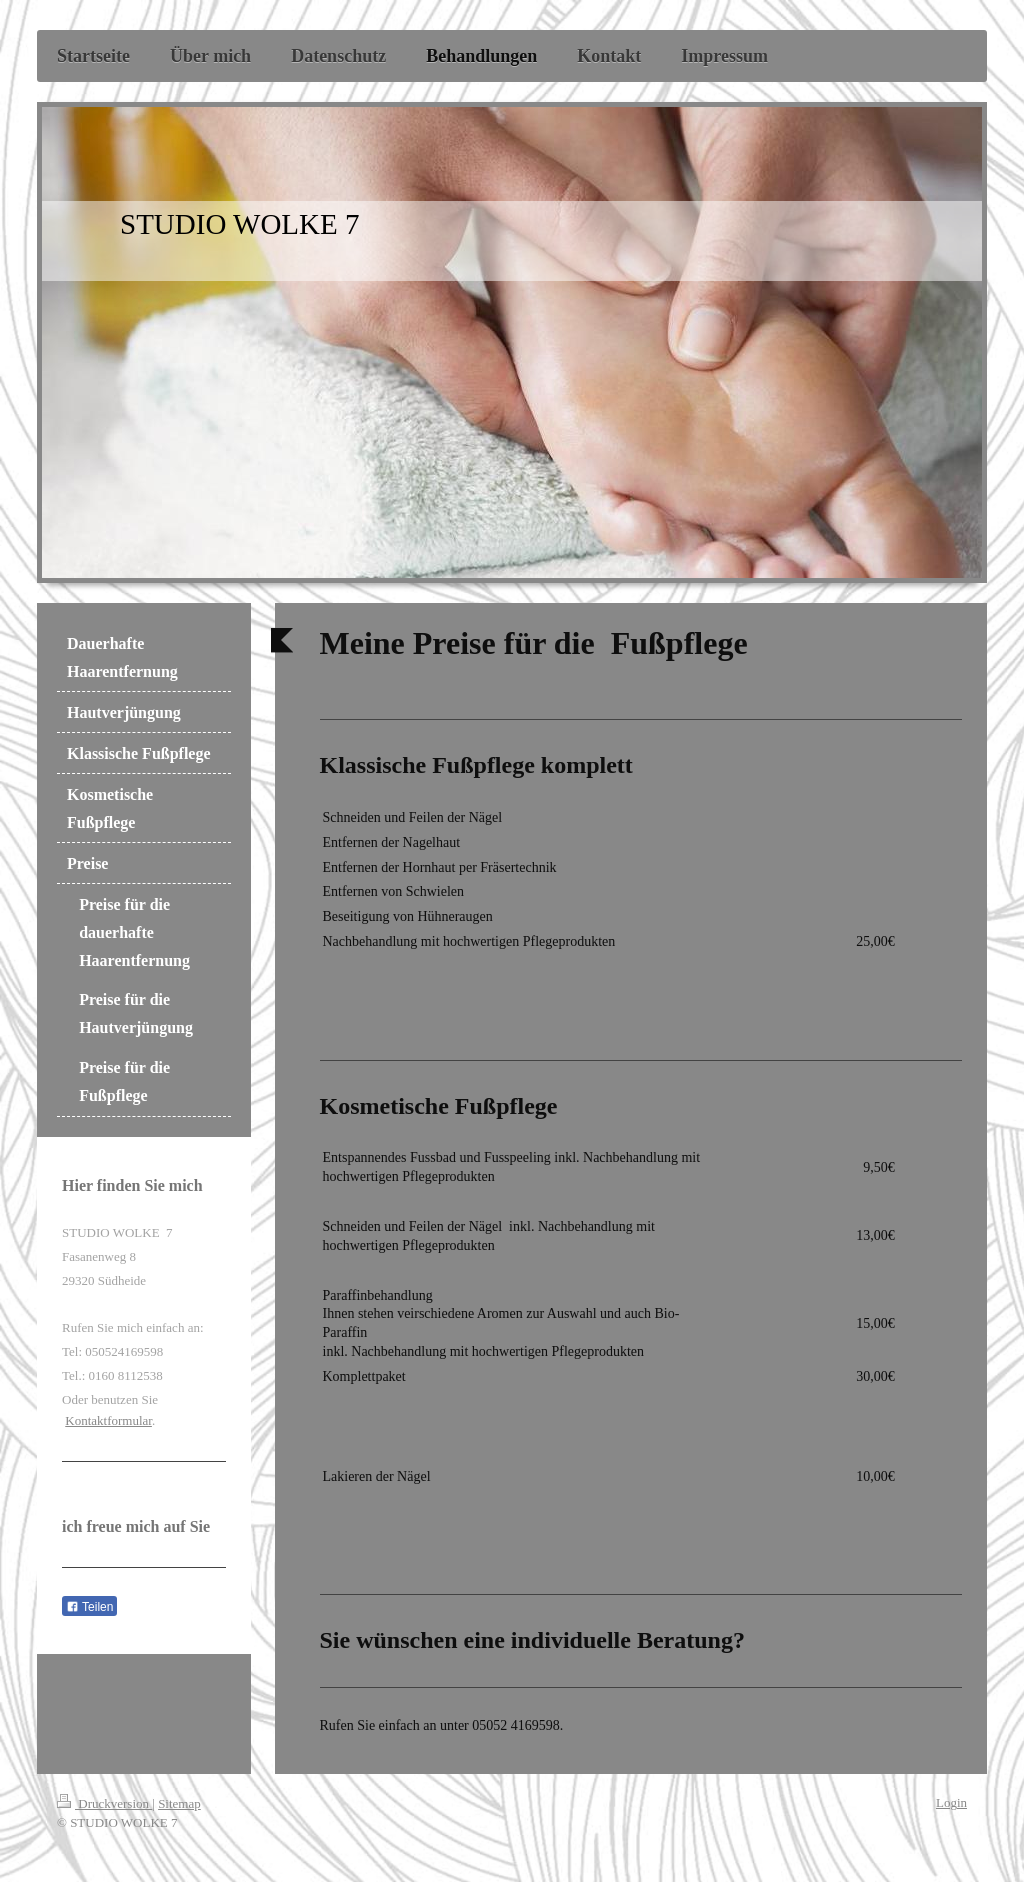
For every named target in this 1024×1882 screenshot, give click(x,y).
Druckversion (104, 1803)
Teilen (89, 1607)
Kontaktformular (108, 1420)
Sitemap (179, 1803)
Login (951, 1802)
